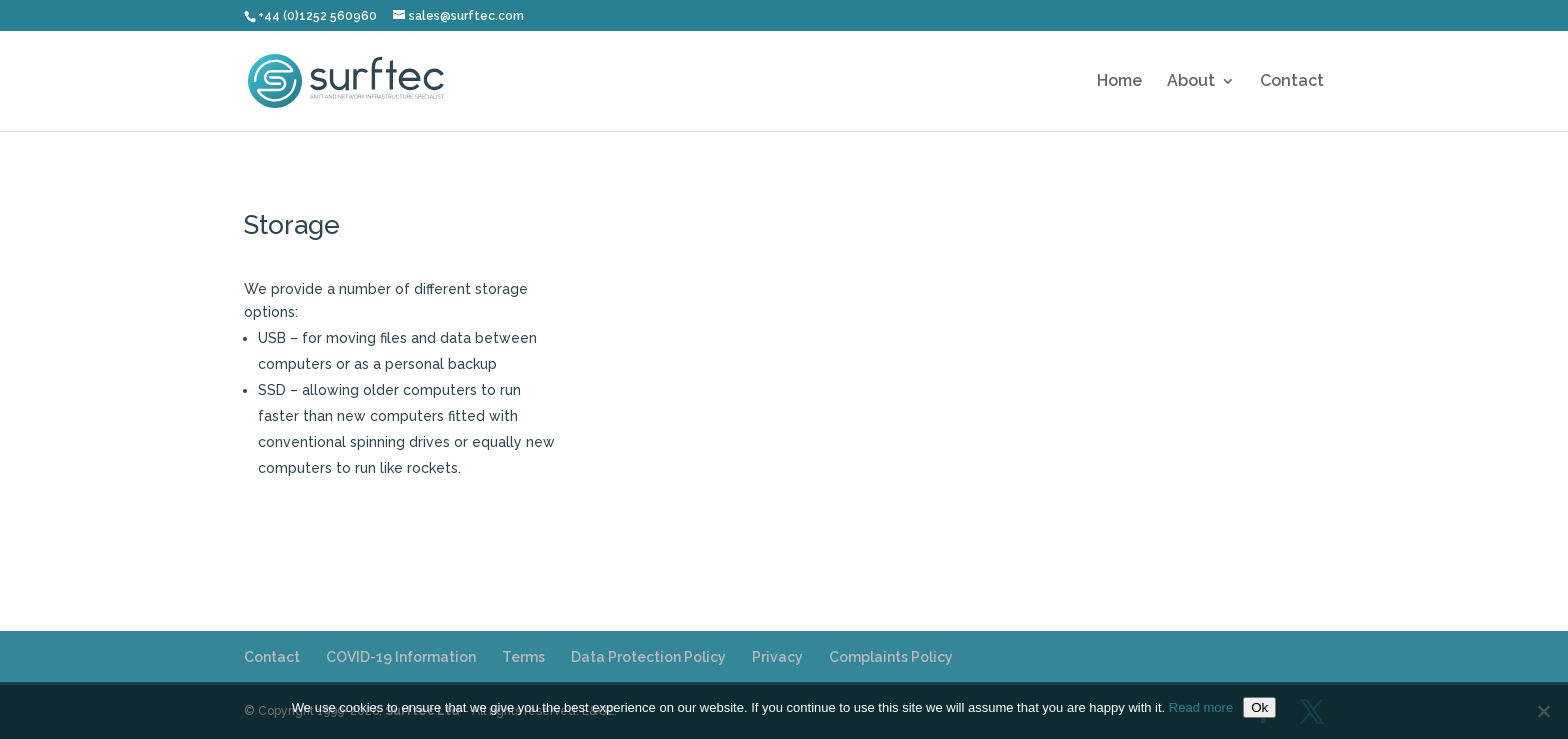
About (1191, 82)
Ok (1259, 707)
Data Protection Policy (648, 657)
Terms (523, 657)
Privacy (777, 657)
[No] (1543, 711)
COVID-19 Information (401, 657)
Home (1119, 82)
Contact (1292, 82)
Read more (1201, 707)
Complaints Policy (891, 657)
